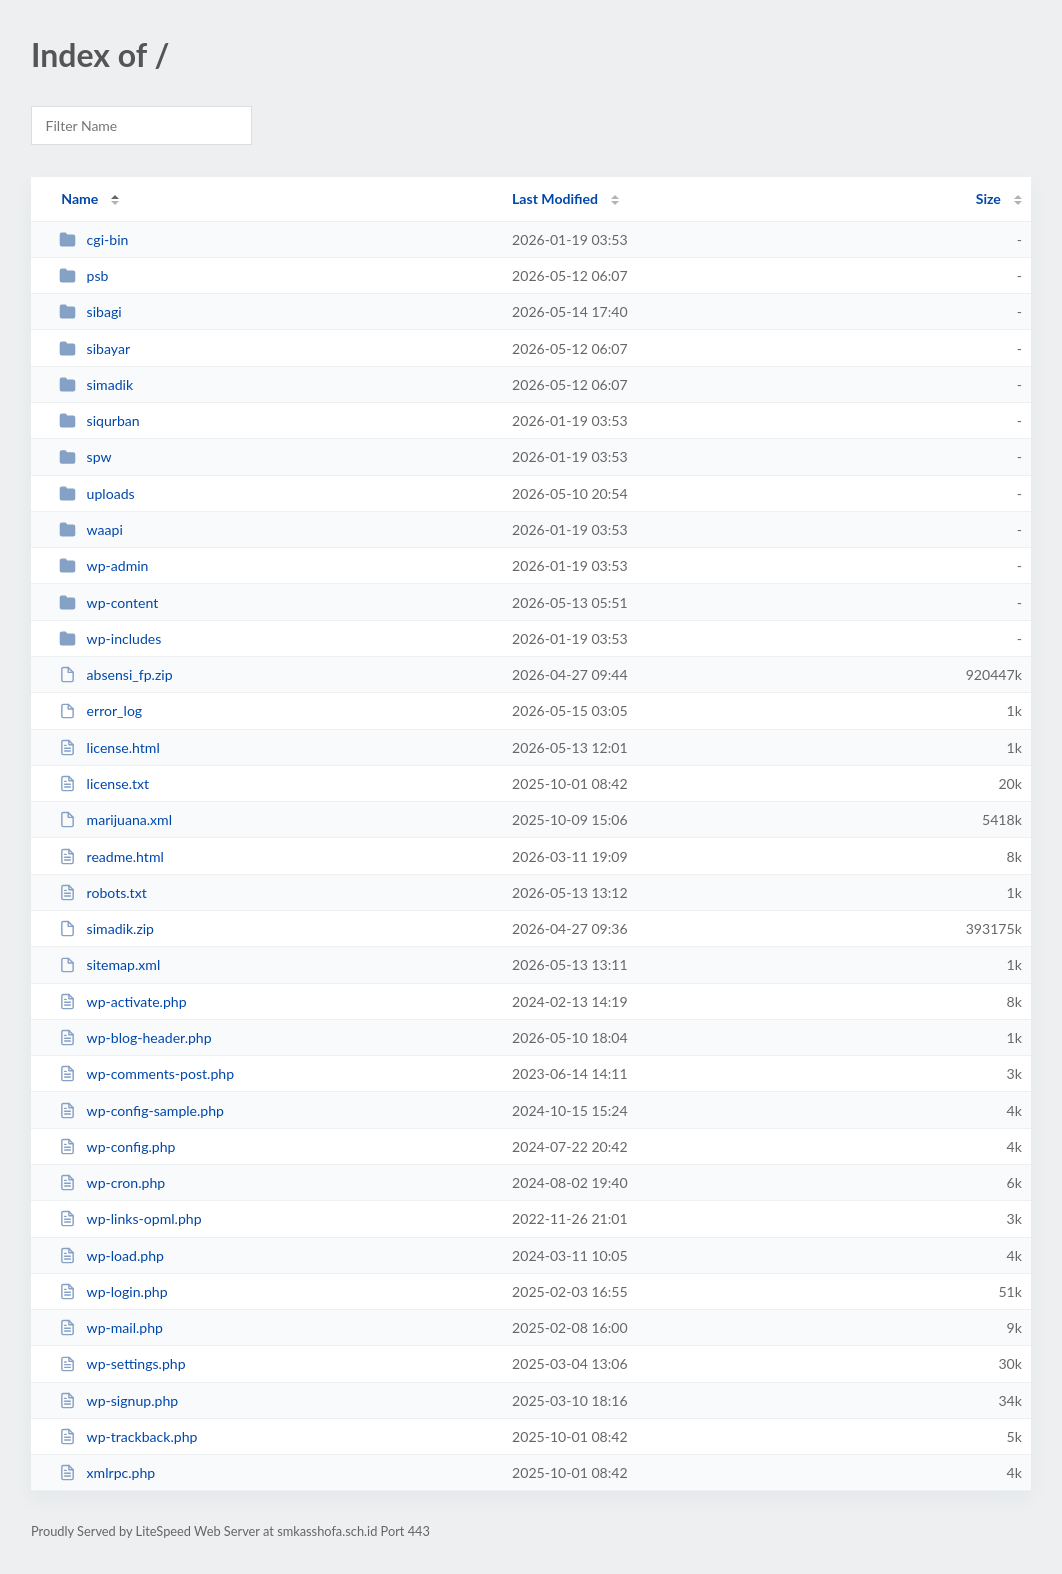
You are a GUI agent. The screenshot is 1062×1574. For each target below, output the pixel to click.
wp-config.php (117, 1146)
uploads (96, 493)
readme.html (111, 856)
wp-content (108, 602)
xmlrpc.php (107, 1472)
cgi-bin (93, 239)
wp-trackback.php (128, 1436)
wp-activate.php (122, 1001)
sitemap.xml (109, 964)
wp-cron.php (112, 1182)
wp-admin (103, 565)
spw (85, 456)
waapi (91, 529)
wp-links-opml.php (130, 1218)
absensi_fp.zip (115, 674)
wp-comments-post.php (146, 1073)
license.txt (104, 783)
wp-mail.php (111, 1327)
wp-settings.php (122, 1363)
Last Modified (555, 198)
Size (988, 198)
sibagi (90, 311)
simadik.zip (106, 928)
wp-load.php (111, 1255)
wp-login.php (113, 1291)
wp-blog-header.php (135, 1037)
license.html (109, 747)
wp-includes (110, 638)
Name (79, 198)
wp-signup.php (118, 1400)
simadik (96, 384)
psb (83, 275)
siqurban (99, 420)
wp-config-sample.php (141, 1110)
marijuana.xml (115, 819)
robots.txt (103, 892)
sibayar (94, 348)
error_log (100, 710)
